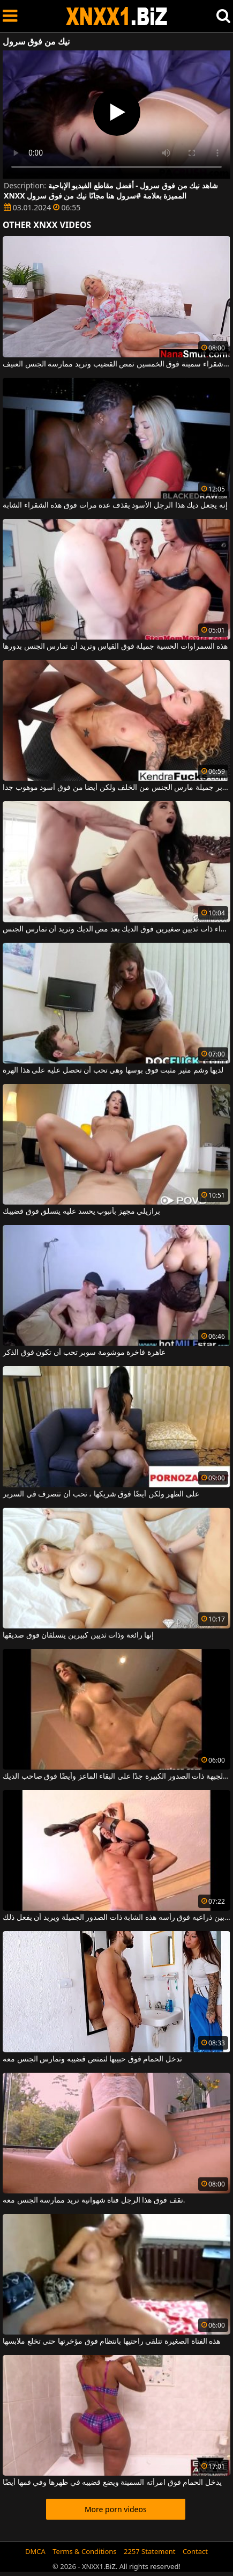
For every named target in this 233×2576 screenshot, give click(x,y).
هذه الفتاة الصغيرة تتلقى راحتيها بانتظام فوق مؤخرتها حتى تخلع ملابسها (111, 2341)
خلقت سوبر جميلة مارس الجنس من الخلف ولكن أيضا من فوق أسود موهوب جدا (116, 787)
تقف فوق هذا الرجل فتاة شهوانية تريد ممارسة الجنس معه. (94, 2200)
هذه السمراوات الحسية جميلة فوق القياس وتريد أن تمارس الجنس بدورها (115, 646)
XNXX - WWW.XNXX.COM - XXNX (117, 16)
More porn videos (116, 2509)
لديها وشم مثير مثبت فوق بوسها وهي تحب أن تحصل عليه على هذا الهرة (113, 1070)
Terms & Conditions (84, 2551)
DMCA (35, 2551)
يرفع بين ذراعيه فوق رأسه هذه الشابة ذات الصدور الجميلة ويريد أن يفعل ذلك (116, 1917)
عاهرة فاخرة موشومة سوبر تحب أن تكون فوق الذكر (84, 1352)
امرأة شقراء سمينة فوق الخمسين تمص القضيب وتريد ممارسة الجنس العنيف (116, 364)
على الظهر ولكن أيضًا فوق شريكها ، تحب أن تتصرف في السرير (101, 1494)
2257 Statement (150, 2551)
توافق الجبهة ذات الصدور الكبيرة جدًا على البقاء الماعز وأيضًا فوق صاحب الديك (116, 1776)
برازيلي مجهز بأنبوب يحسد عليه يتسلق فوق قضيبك (81, 1211)
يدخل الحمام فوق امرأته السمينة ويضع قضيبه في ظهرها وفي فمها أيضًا (112, 2482)
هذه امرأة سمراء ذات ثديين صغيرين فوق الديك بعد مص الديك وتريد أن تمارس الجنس (116, 929)
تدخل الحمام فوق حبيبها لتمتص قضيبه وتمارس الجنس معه (92, 2059)
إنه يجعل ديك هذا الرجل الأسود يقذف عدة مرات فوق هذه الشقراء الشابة (115, 505)
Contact (195, 2551)
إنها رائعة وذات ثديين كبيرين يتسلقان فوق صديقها (78, 1635)
